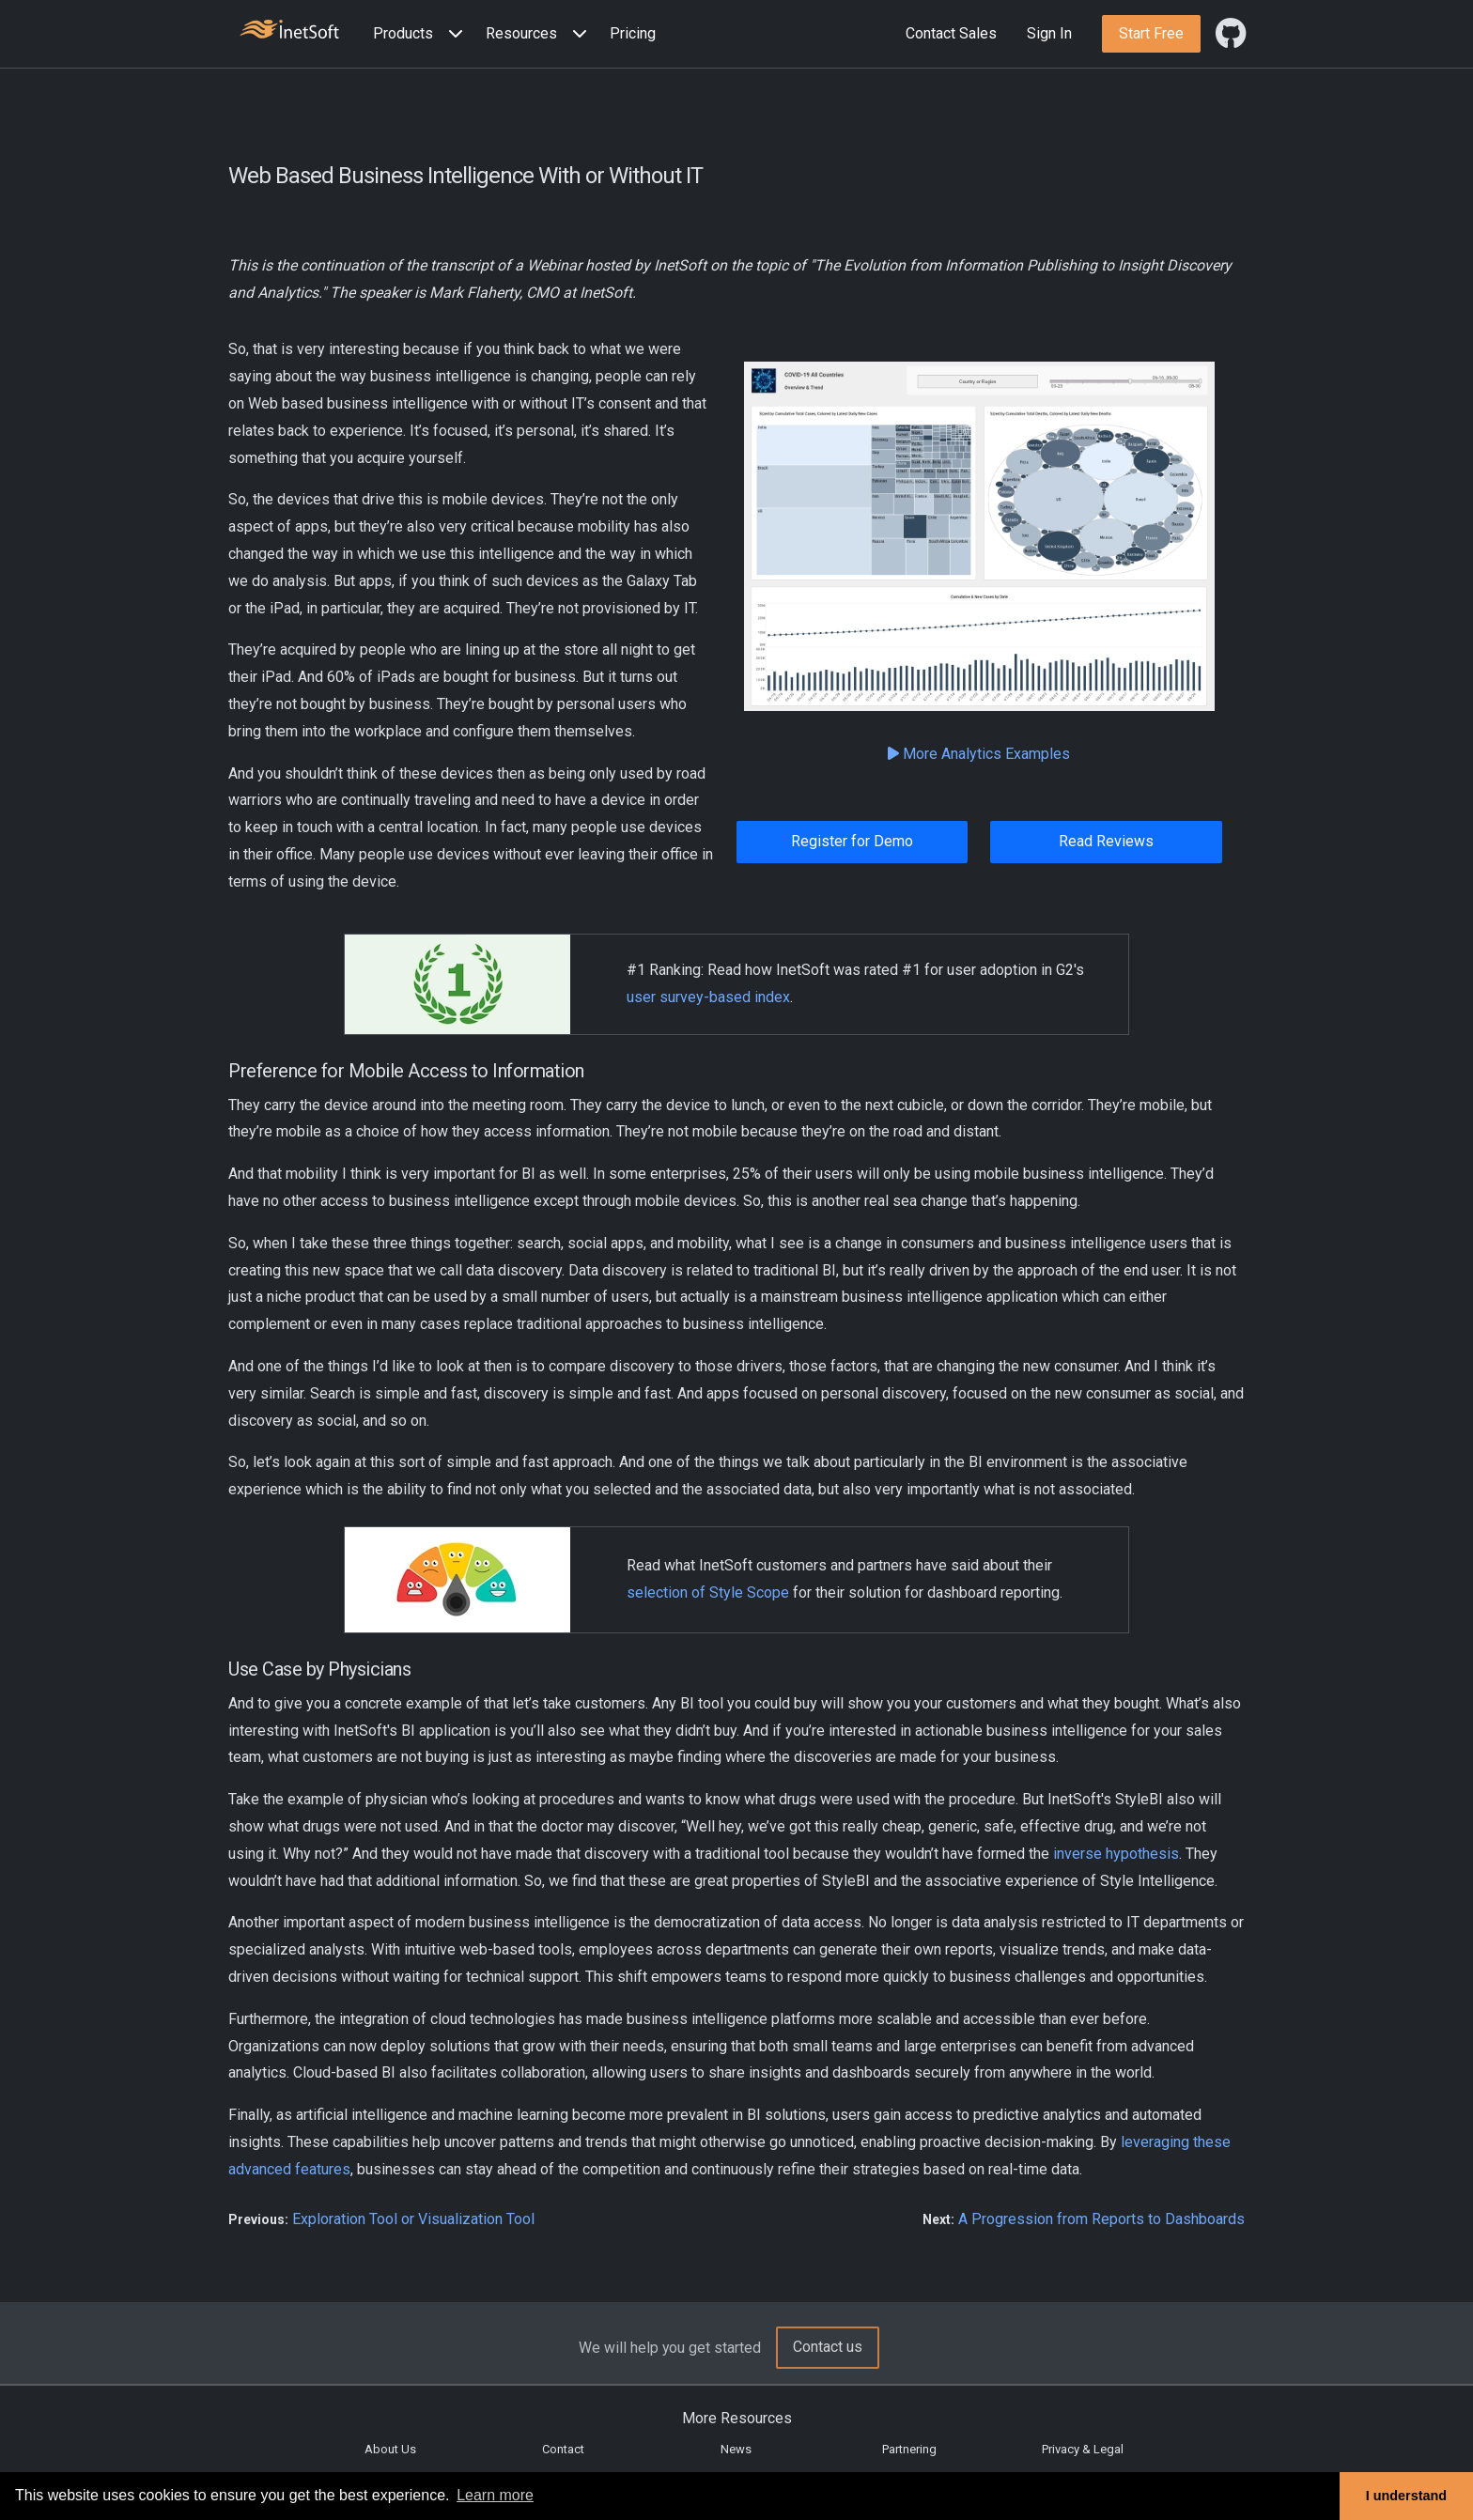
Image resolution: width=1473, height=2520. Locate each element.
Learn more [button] (495, 2495)
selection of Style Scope (708, 1592)
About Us (390, 2449)
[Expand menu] (452, 34)
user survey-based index (708, 997)
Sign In (1049, 33)
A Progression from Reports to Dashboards (1101, 2219)
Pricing (633, 33)
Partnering (909, 2449)
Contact (563, 2449)
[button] (421, 34)
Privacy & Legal (1083, 2449)
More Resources (737, 2418)
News (736, 2449)
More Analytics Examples (979, 754)
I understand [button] (1406, 2495)
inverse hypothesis (1116, 1854)
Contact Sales (951, 33)
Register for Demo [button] (852, 841)
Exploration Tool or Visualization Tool (413, 2219)
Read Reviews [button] (1106, 841)
